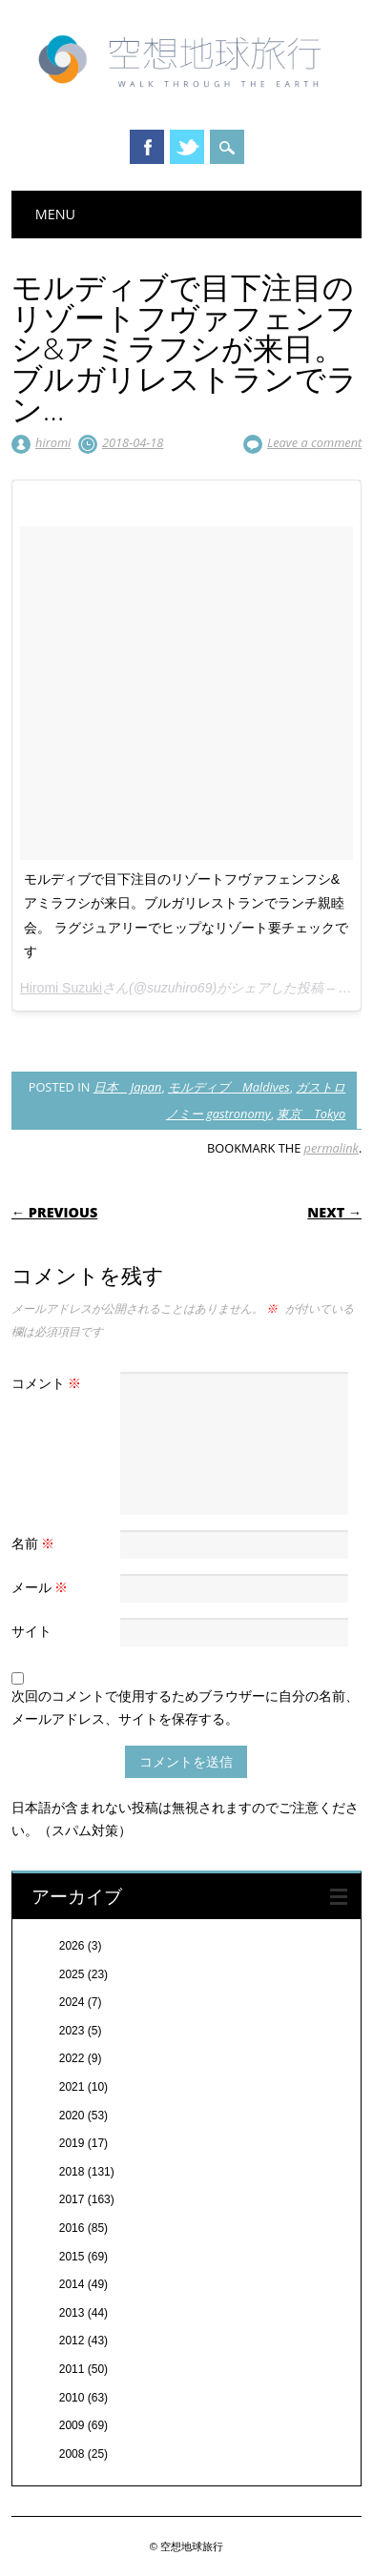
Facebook (147, 147)
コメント (49, 1383)
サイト (31, 1631)
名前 (35, 1543)
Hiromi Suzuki (61, 987)
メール (42, 1587)
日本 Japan (127, 1086)
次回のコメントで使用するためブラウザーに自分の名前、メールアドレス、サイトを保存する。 (185, 1707)
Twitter (187, 147)
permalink (331, 1147)
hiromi (53, 442)
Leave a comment (314, 442)
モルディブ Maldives (229, 1086)
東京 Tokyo (311, 1113)
